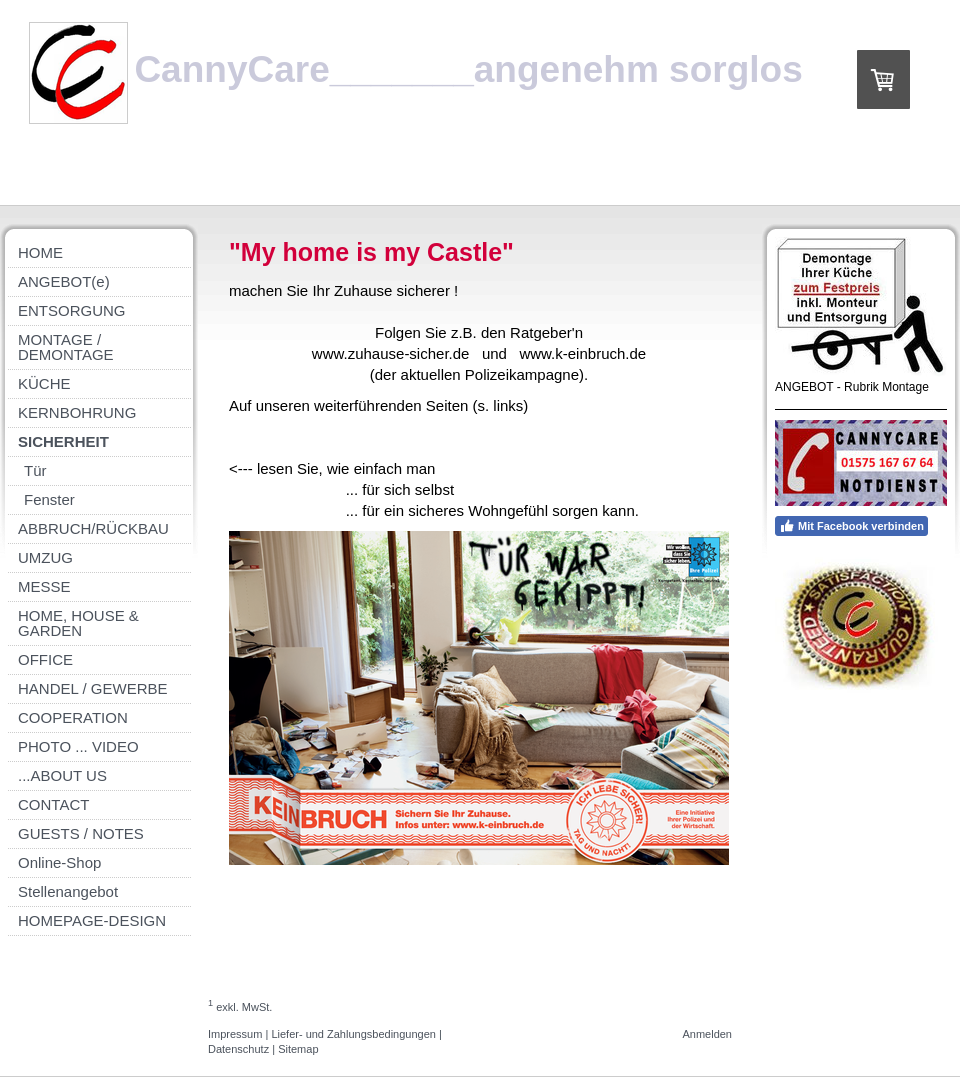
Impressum (235, 1034)
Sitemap (298, 1049)
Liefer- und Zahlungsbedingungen (353, 1034)
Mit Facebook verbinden (851, 526)
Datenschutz (238, 1049)
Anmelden (707, 1034)
